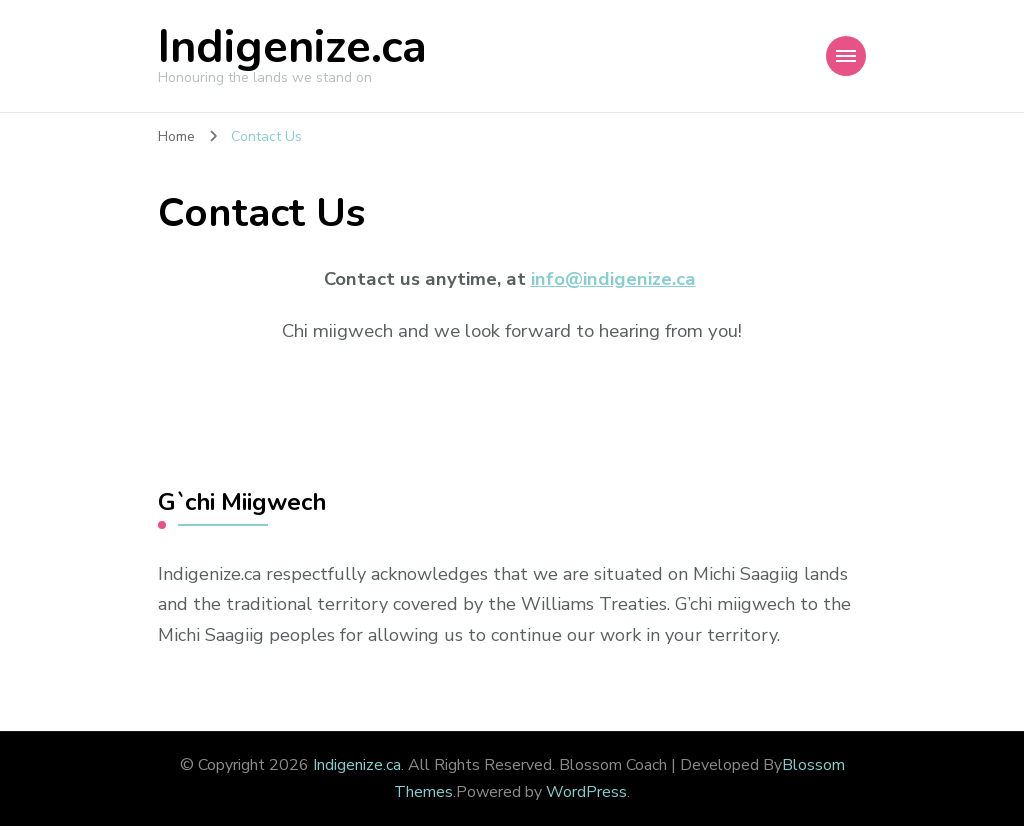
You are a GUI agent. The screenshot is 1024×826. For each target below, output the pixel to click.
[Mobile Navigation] (846, 56)
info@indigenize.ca (613, 279)
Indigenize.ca (292, 47)
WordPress (586, 792)
